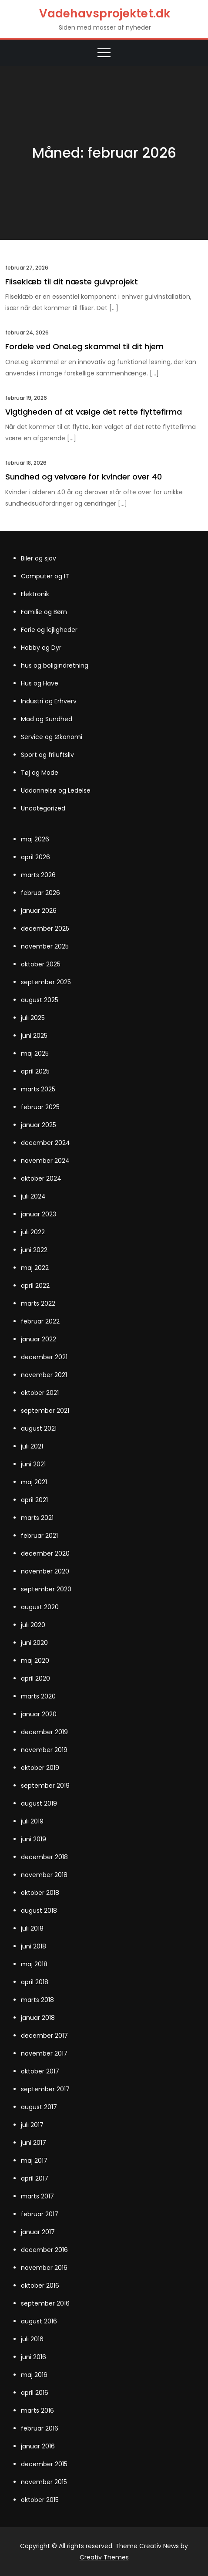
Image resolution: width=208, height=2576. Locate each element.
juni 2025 (34, 1035)
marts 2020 (38, 1696)
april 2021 (34, 1500)
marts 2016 (37, 2410)
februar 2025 (40, 1107)
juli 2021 (32, 1446)
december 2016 (44, 2249)
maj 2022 (35, 1267)
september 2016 (45, 2303)
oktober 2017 (40, 2071)
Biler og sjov (38, 558)
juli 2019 (32, 1821)
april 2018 (34, 1982)
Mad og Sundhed (46, 719)
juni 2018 (33, 1946)
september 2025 (46, 982)
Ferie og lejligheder (49, 629)
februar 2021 (39, 1535)
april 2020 (35, 1678)
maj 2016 (34, 2374)
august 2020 (40, 1607)
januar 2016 (38, 2446)
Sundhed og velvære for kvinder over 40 (83, 476)
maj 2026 (35, 839)
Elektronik (35, 594)
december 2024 (45, 1142)
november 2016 (44, 2267)
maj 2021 (34, 1482)
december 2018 (44, 1857)
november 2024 (45, 1160)
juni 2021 (33, 1464)
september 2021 (45, 1410)
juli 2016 (32, 2339)
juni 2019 (33, 1839)
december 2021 (44, 1357)
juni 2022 (34, 1250)
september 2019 (45, 1785)
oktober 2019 (40, 1767)
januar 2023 (38, 1214)
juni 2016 (33, 2357)
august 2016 (39, 2321)
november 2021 (44, 1375)
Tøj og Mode (39, 772)
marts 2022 (38, 1303)
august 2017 (39, 2107)
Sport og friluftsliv (47, 754)
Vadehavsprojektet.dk (104, 13)
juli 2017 (32, 2124)
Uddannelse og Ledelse (56, 790)
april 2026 (35, 857)
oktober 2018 (40, 1892)
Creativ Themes (104, 2557)
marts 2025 (38, 1089)
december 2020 (45, 1553)
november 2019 (44, 1749)
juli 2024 (33, 1196)
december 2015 (44, 2464)
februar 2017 (39, 2214)
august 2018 (39, 1910)
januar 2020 (39, 1714)
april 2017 (34, 2178)
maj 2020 (35, 1660)
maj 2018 (34, 1964)
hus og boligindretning (54, 665)
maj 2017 (34, 2160)
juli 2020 (33, 1625)
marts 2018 (37, 1999)
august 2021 (39, 1428)
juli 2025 (33, 1017)
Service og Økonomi (51, 737)
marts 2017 (37, 2196)
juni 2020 (34, 1642)
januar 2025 (38, 1125)
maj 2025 (35, 1053)
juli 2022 (33, 1232)
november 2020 (45, 1571)
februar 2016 (39, 2428)
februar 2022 (40, 1321)
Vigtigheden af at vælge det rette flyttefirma (93, 411)
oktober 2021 (40, 1392)
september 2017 (45, 2089)
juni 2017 (33, 2142)
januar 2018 (38, 2017)
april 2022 (35, 1285)
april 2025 (35, 1071)
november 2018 (44, 1874)
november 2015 (44, 2482)
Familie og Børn (44, 612)
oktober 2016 (40, 2285)
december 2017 (44, 2035)
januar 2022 (38, 1339)
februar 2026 (40, 892)
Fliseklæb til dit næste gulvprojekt (71, 281)
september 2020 (46, 1589)
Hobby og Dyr (41, 647)
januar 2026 (39, 910)
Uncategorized (43, 808)
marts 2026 (38, 875)
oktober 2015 (40, 2499)
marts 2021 (37, 1517)
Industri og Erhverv (49, 701)
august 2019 (39, 1803)
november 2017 (44, 2053)
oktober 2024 (41, 1178)
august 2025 (39, 1000)
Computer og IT (45, 576)
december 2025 (45, 928)
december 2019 (44, 1732)
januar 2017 (38, 2232)
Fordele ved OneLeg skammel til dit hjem (84, 346)
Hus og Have (39, 683)
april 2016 (34, 2392)
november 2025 (45, 946)
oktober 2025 (40, 964)
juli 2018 (32, 1928)
